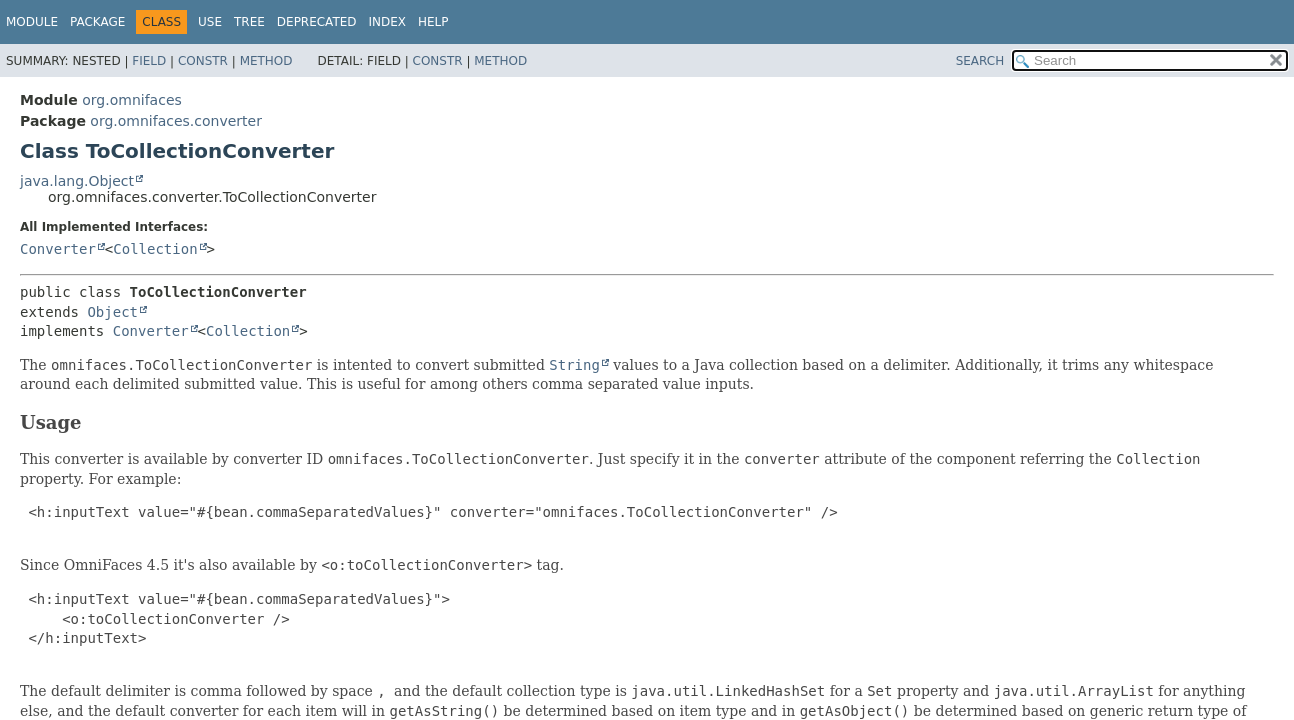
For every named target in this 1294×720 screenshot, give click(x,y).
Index (388, 22)
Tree (249, 22)
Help (433, 22)
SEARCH (980, 61)
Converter (58, 249)
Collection (155, 249)
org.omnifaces (132, 100)
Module (32, 22)
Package (97, 22)
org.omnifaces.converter (176, 121)
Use (210, 22)
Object (112, 312)
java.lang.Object (77, 181)
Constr (203, 61)
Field (149, 61)
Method (266, 61)
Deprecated (317, 22)
